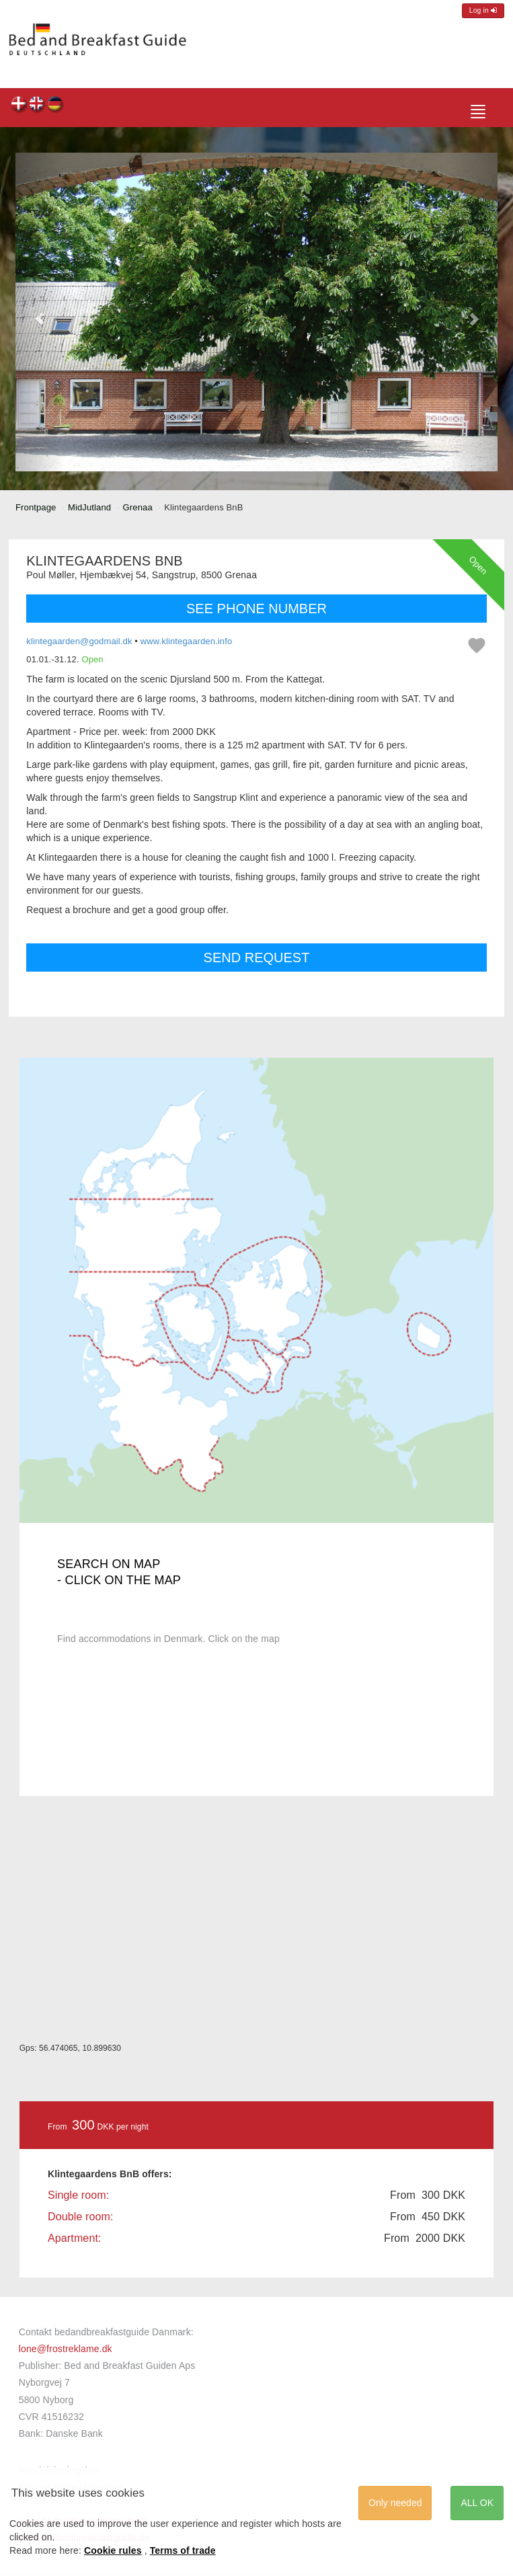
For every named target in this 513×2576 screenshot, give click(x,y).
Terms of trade (183, 2550)
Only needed (395, 2502)
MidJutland (89, 507)
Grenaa (138, 507)
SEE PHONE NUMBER (256, 608)
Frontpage (35, 507)
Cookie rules (113, 2550)
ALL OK (477, 2502)
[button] (39, 312)
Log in (483, 10)
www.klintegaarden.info (187, 641)
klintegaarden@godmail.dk (79, 641)
